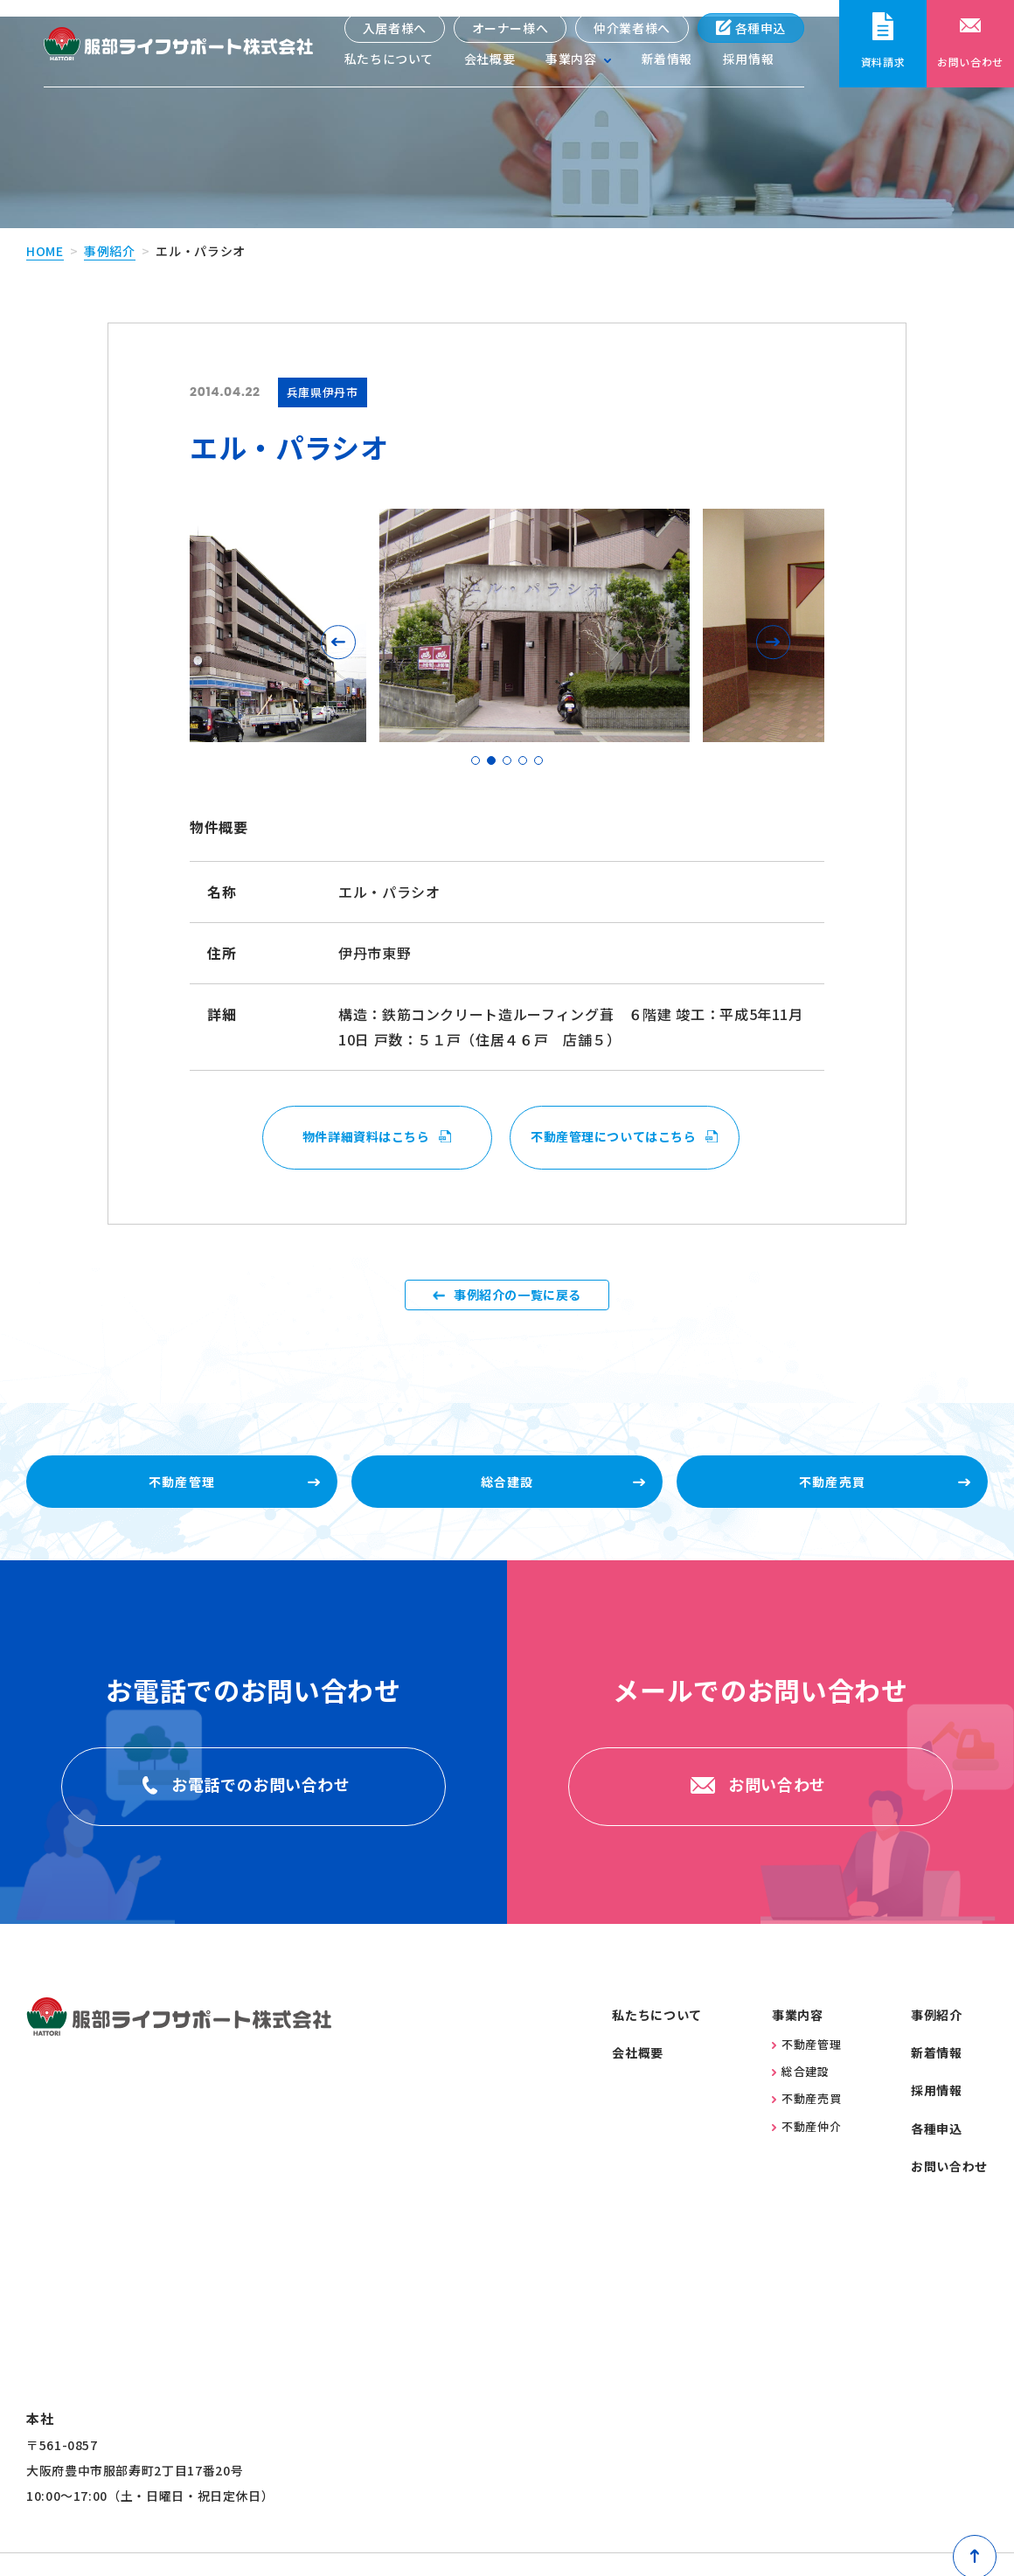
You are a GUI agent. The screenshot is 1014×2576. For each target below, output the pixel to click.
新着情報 (666, 61)
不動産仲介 (806, 2153)
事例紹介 (109, 234)
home (45, 234)
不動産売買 (806, 2126)
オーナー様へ (509, 28)
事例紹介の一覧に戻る (517, 1293)
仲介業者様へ (632, 28)
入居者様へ (394, 28)
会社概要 (489, 61)
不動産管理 (806, 2071)
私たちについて (388, 61)
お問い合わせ (949, 2194)
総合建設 (801, 2099)
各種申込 (750, 28)
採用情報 (748, 61)
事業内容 (797, 2042)
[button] (343, 625)
